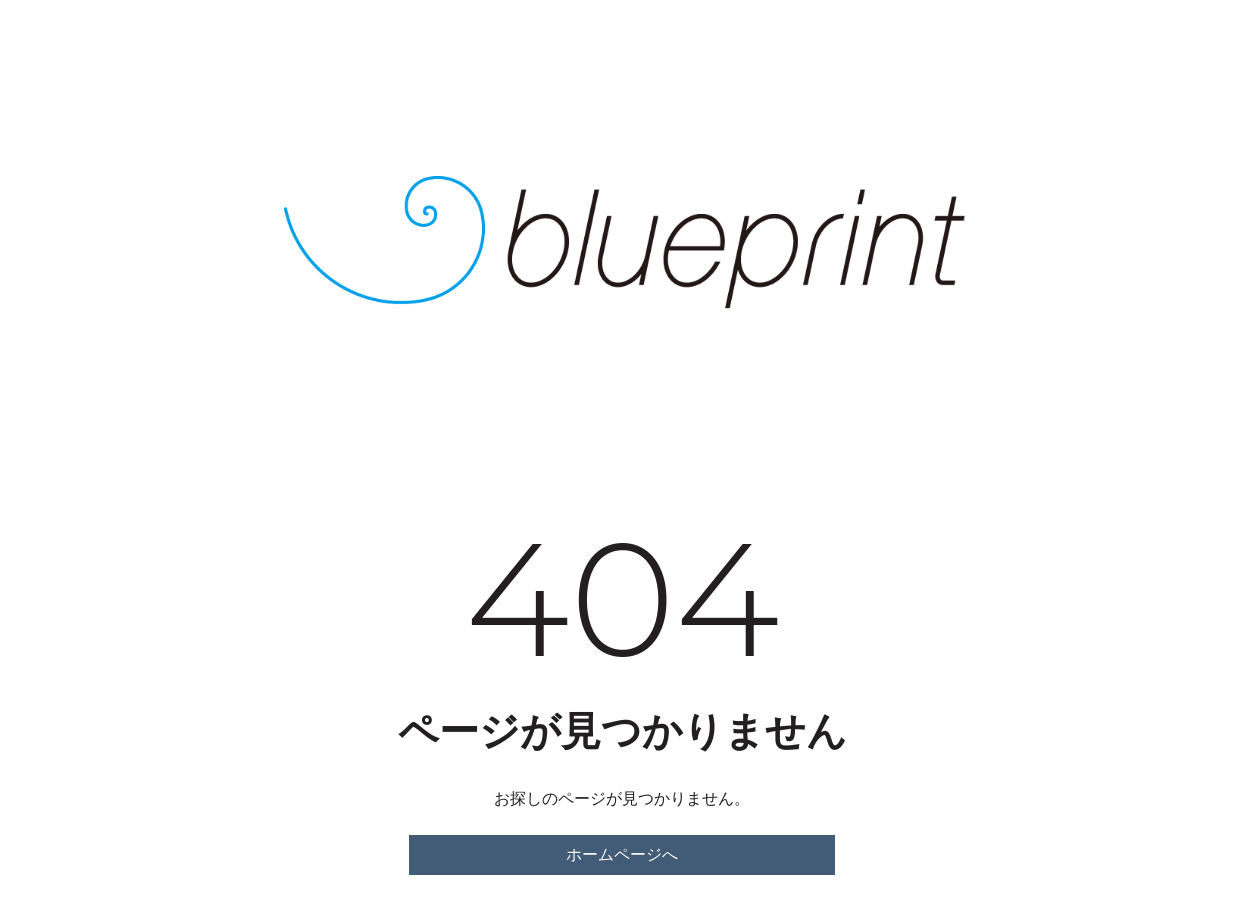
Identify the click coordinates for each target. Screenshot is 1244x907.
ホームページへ (622, 854)
